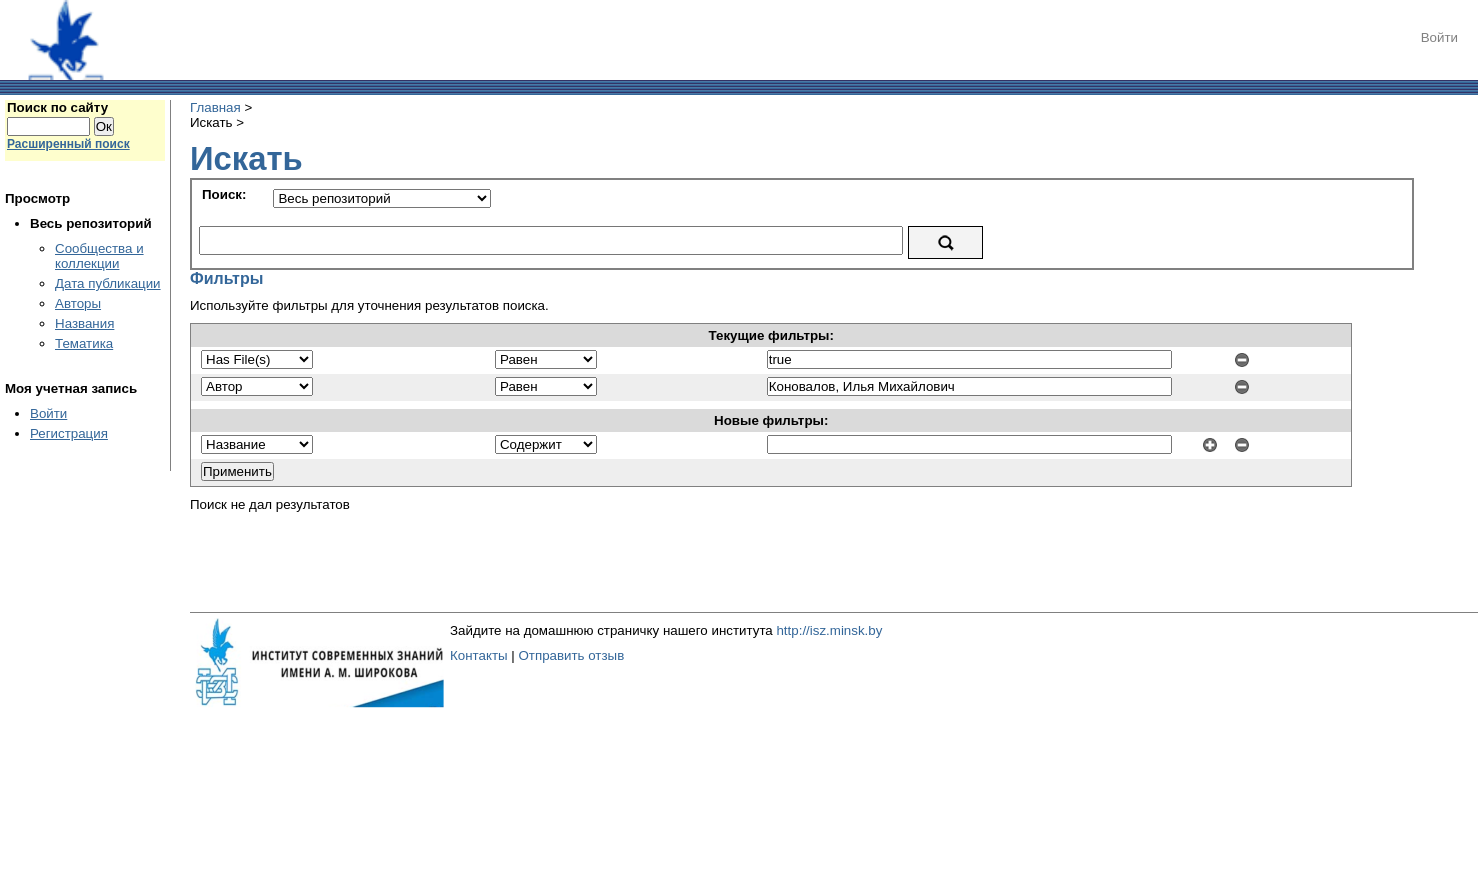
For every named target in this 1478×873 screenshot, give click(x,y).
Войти (1439, 37)
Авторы (78, 303)
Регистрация (69, 433)
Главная (215, 107)
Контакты (479, 655)
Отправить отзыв (571, 655)
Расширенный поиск (68, 144)
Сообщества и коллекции (99, 256)
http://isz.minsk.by (829, 630)
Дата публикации (108, 283)
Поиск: (224, 194)
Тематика (84, 343)
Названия (84, 323)
